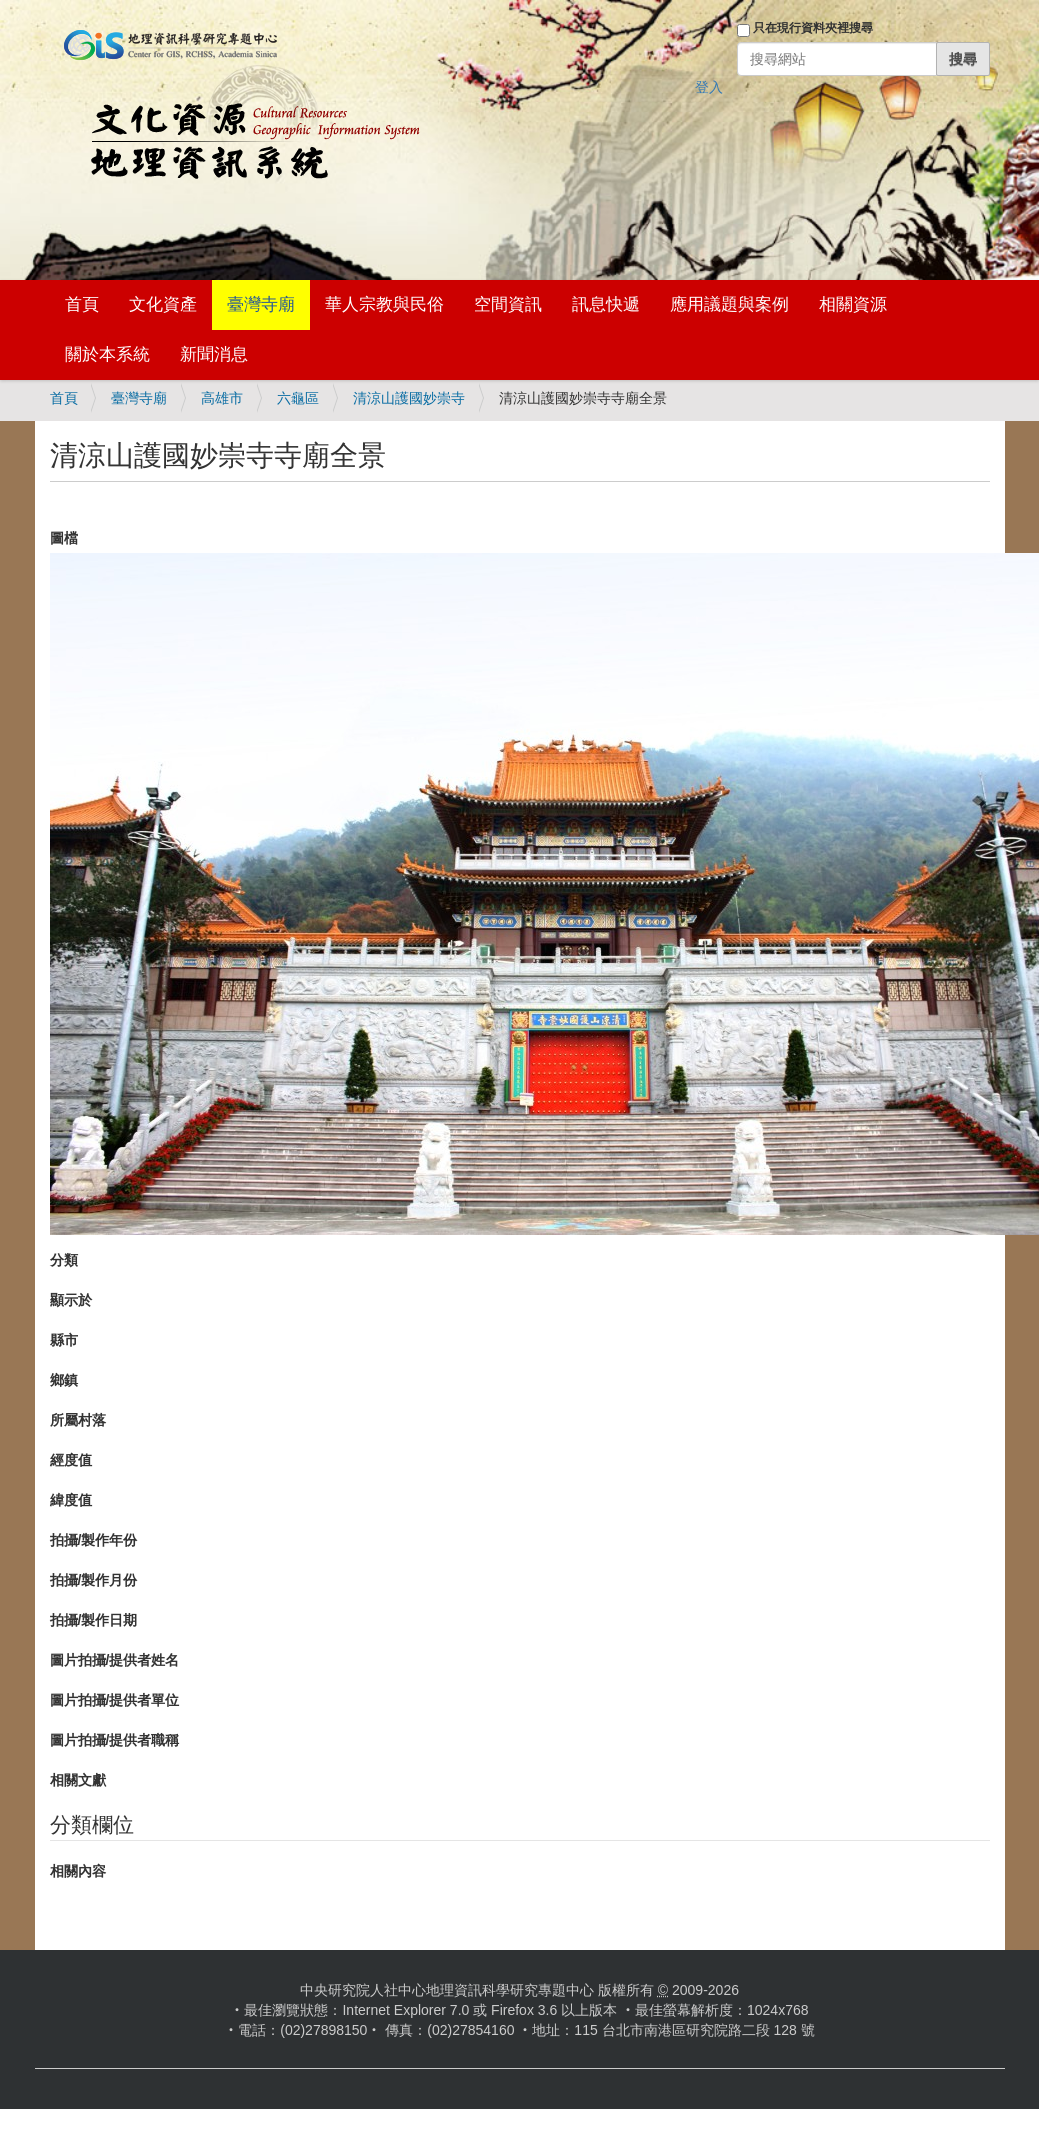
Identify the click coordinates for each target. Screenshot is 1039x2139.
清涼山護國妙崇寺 (409, 398)
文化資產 (163, 304)
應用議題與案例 (729, 304)
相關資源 (853, 304)
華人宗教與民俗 (384, 304)
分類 (64, 1260)
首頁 (82, 304)
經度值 (71, 1460)
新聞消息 (214, 354)
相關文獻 (78, 1780)
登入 (709, 87)
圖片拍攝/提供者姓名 (115, 1660)
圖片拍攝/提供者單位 (115, 1700)
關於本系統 (107, 354)
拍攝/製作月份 (94, 1580)
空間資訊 (508, 304)
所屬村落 (78, 1420)
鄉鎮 (64, 1380)
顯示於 (71, 1300)
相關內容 (78, 1871)
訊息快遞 (606, 304)
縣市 (64, 1340)
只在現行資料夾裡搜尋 (813, 28)
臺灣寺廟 (261, 304)
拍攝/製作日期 (94, 1620)
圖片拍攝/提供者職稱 (115, 1740)
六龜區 (298, 398)
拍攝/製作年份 (94, 1540)
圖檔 (64, 538)
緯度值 (71, 1500)
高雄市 (222, 398)
